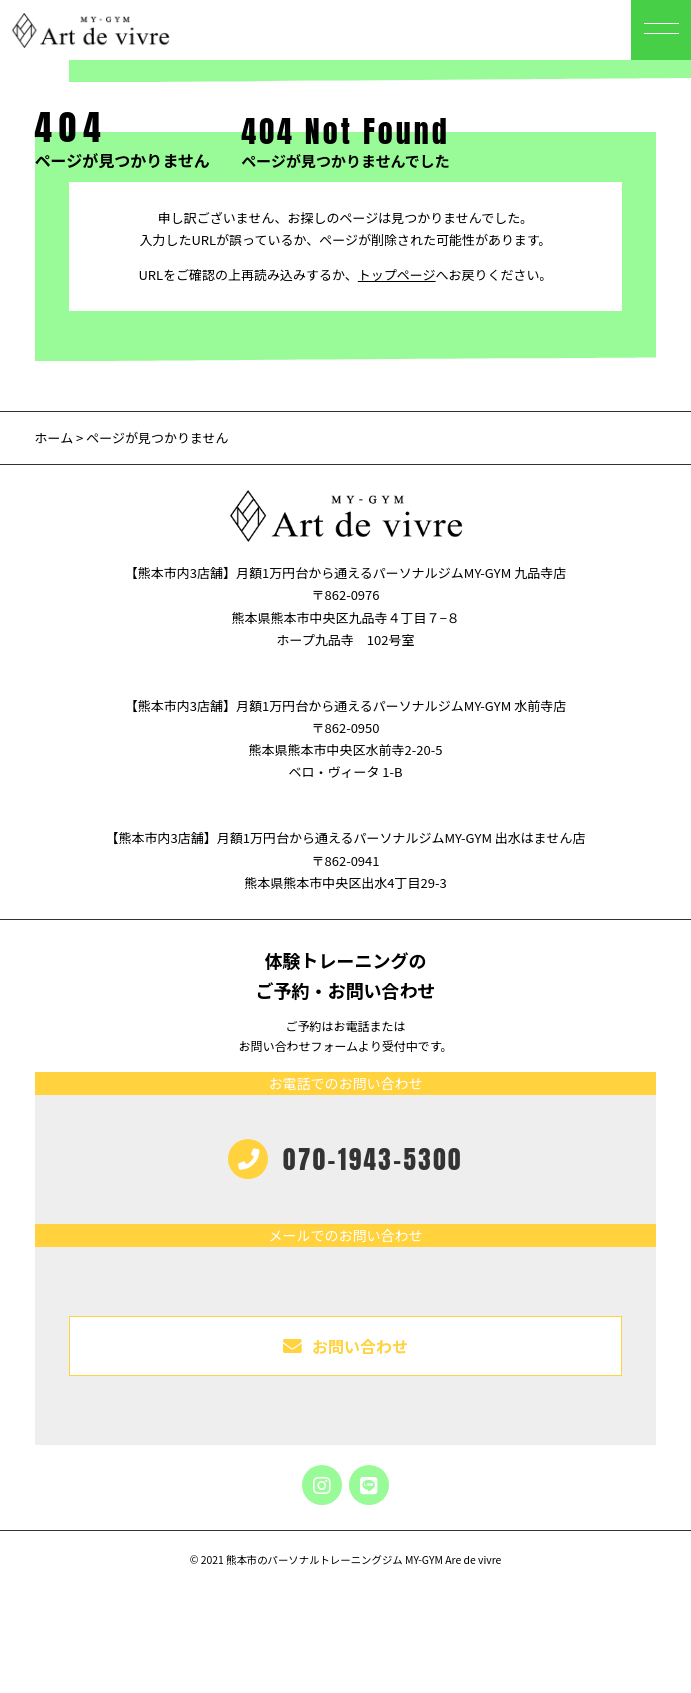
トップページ (397, 274)
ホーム (54, 437)
